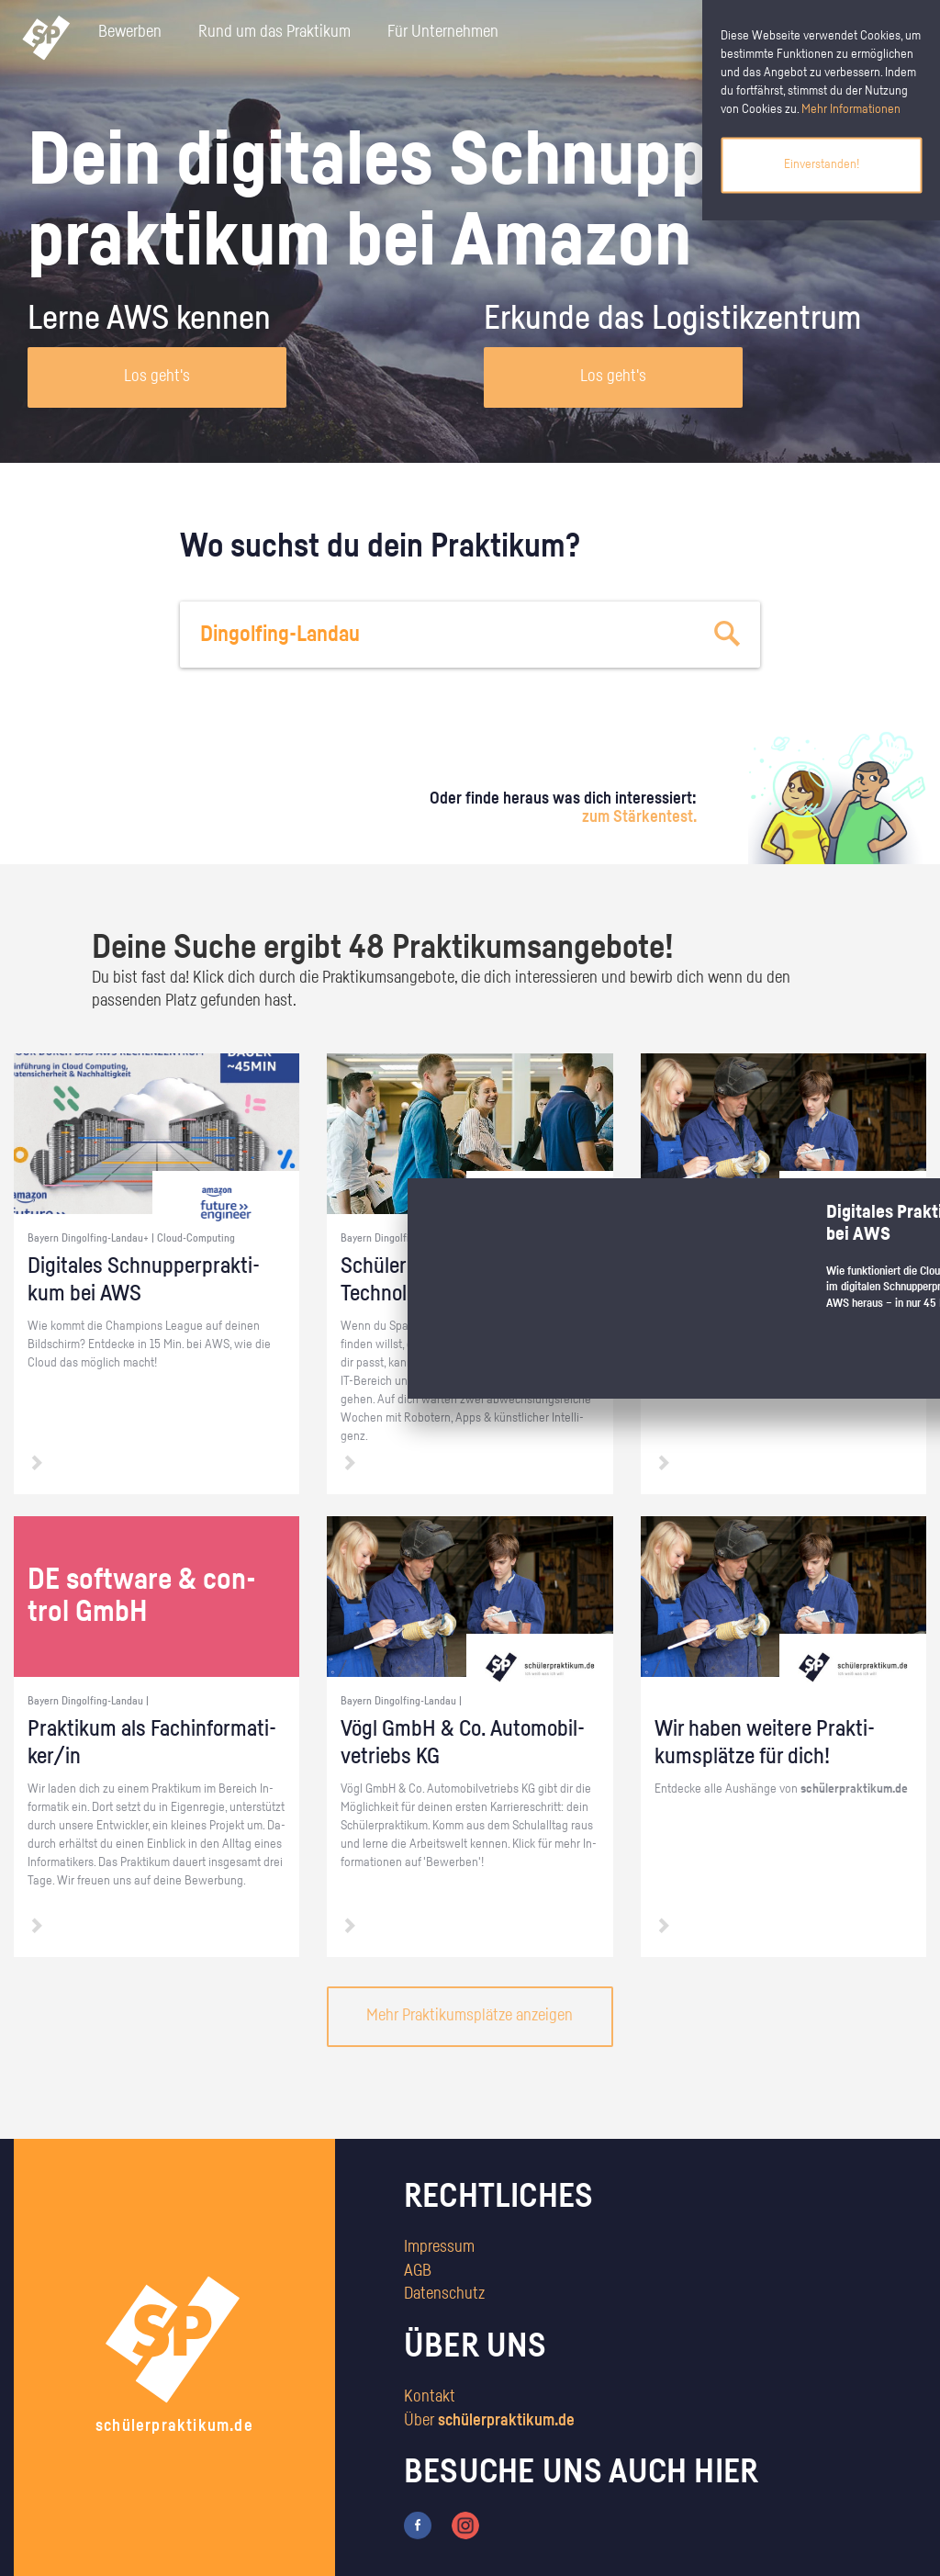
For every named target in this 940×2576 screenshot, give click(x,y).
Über (489, 2421)
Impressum (439, 2247)
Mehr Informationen (851, 109)
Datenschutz (444, 2294)
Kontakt (429, 2397)
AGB (417, 2271)
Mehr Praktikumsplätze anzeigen (469, 2016)
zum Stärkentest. (639, 817)
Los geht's (157, 376)
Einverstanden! (821, 164)
